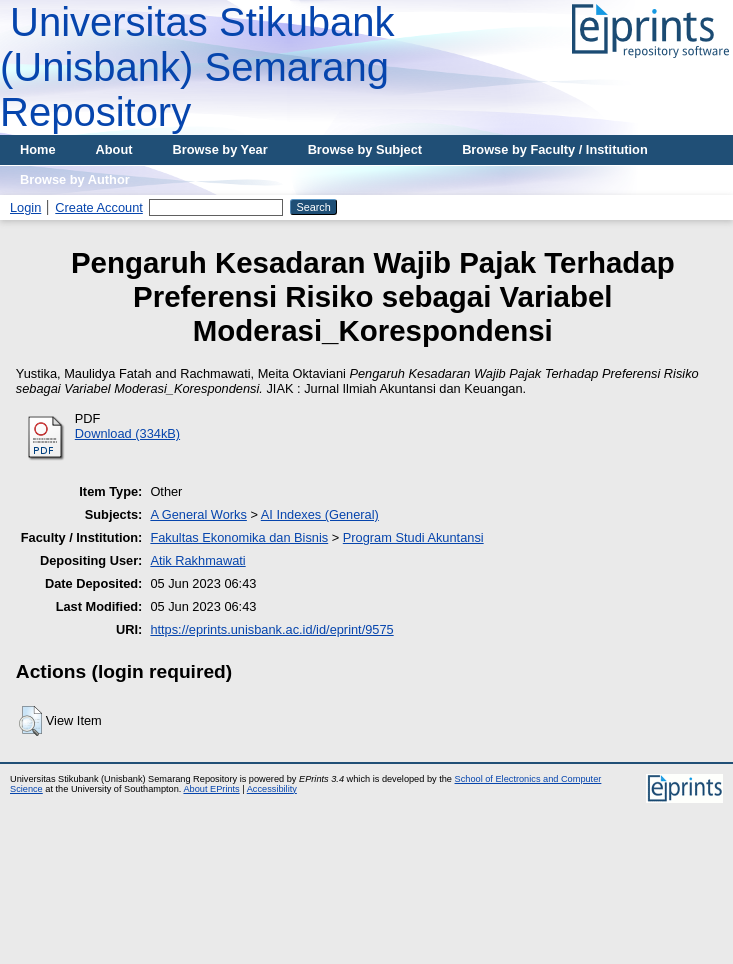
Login (25, 207)
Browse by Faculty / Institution (555, 149)
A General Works (198, 514)
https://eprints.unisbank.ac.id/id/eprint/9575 (271, 629)
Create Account (99, 207)
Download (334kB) (127, 433)
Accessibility (272, 789)
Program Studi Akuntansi (413, 537)
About (114, 149)
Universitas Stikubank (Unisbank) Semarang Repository (197, 67)
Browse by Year (220, 149)
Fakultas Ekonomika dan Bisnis (239, 537)
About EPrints (211, 789)
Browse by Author (75, 179)
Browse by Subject (365, 149)
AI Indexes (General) (320, 514)
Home (38, 149)
